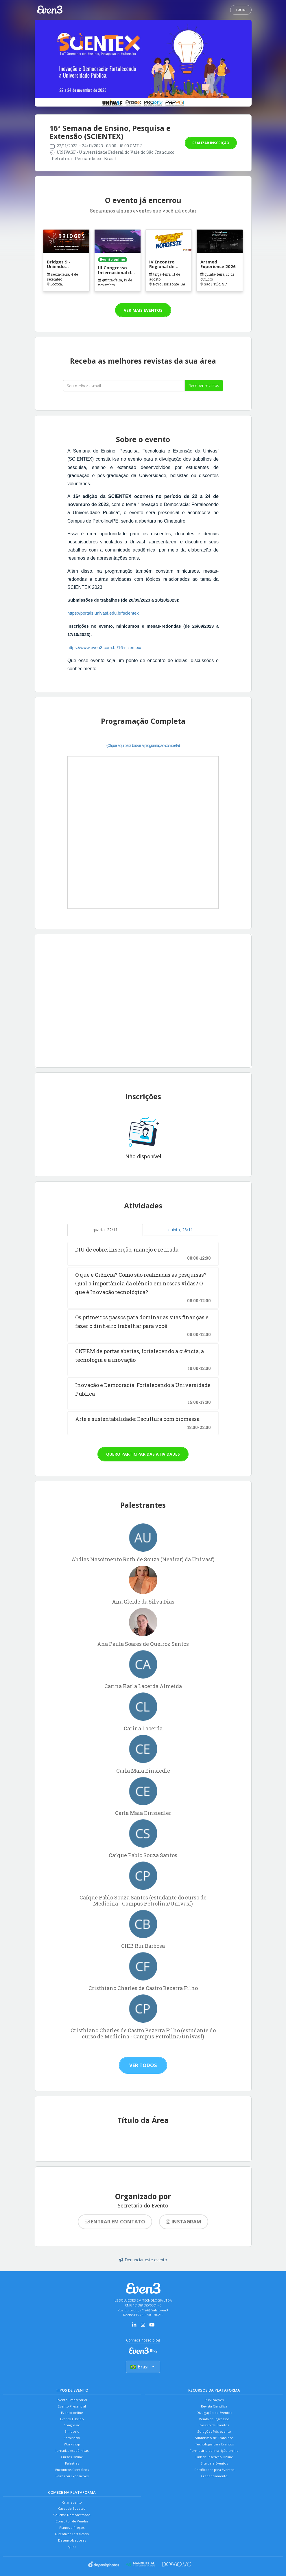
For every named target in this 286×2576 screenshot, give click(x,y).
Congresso (72, 2429)
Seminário (72, 2444)
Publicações (214, 2400)
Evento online (72, 2415)
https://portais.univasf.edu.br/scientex (103, 613)
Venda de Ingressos (214, 2422)
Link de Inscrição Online (214, 2466)
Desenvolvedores (72, 2560)
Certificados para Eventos (214, 2481)
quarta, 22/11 (105, 1229)
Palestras (72, 2474)
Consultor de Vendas (72, 2538)
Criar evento (71, 2516)
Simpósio (72, 2437)
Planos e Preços (72, 2545)
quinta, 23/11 (180, 1229)
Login (241, 10)
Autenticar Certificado (72, 2553)
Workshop (72, 2451)
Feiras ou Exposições (72, 2489)
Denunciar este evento (143, 2259)
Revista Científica (214, 2407)
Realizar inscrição (210, 142)
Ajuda (72, 2568)
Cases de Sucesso (71, 2523)
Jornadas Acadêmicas (72, 2459)
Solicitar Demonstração (72, 2531)
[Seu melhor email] (124, 385)
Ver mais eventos (143, 310)
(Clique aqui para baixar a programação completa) (143, 745)
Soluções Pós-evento (214, 2437)
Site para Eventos (214, 2474)
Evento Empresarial (72, 2400)
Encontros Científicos (72, 2481)
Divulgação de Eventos (214, 2415)
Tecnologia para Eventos (214, 2451)
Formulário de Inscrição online (214, 2459)
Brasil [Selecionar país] (143, 2367)
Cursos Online (72, 2466)
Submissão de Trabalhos (214, 2444)
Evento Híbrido (72, 2422)
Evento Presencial (72, 2407)
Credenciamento (214, 2489)
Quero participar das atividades (143, 1454)
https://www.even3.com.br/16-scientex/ (104, 647)
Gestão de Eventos (214, 2429)
